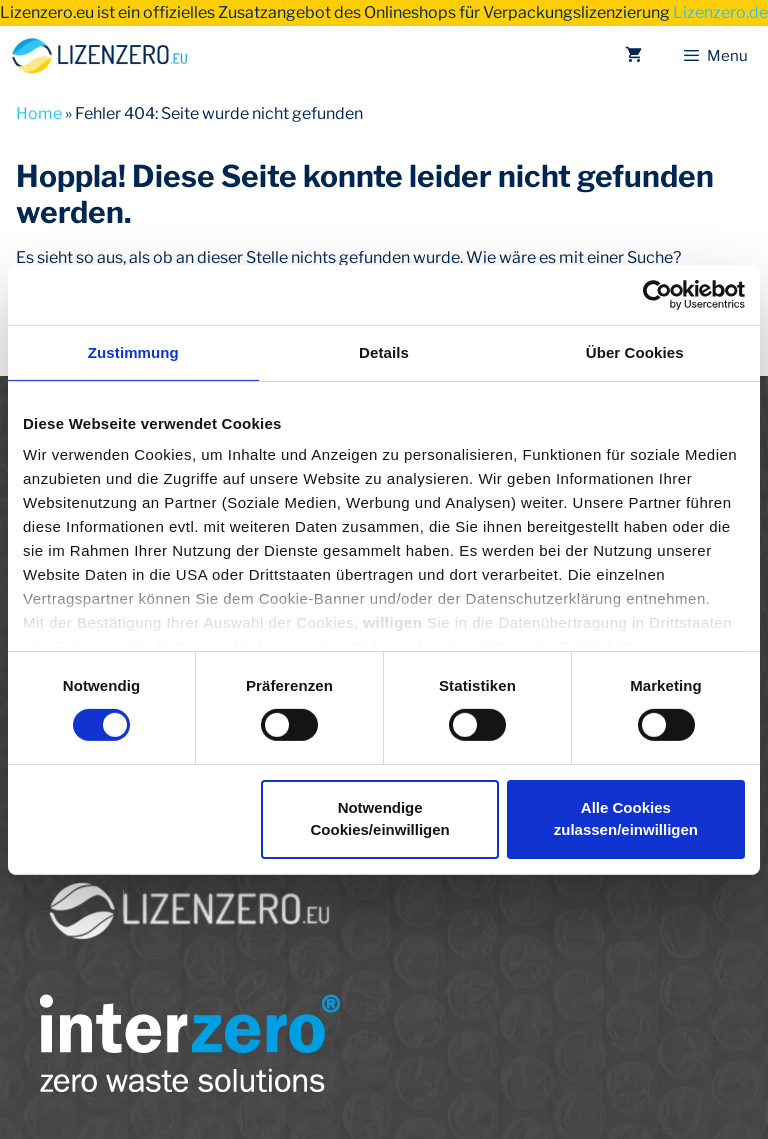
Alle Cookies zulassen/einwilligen (626, 819)
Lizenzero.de (720, 12)
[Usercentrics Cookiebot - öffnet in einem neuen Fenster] (657, 294)
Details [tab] (384, 351)
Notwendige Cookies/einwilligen (380, 819)
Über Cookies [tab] (635, 351)
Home (39, 113)
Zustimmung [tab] (133, 351)
